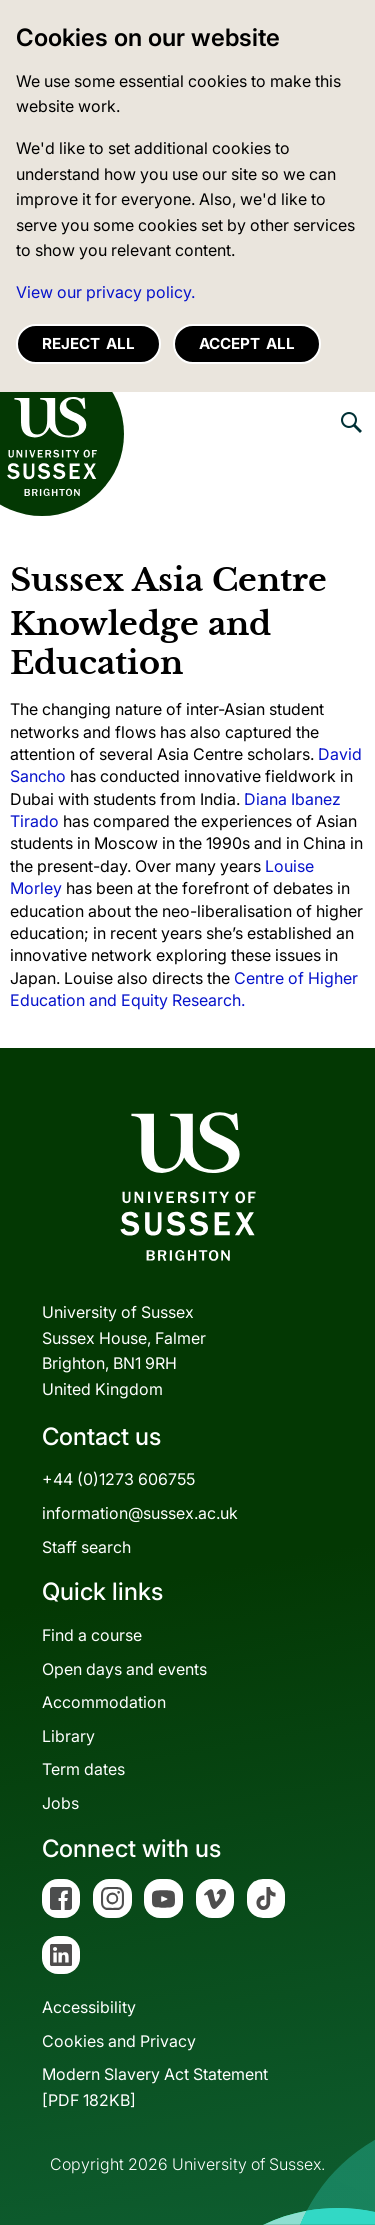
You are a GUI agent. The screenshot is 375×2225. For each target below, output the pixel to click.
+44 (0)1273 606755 (118, 1479)
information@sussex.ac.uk (140, 1513)
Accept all (247, 343)
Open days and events (124, 1669)
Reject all (88, 343)
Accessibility (89, 2007)
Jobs (60, 1803)
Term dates (83, 1769)
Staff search (86, 1547)
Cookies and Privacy (119, 2041)
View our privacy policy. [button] (105, 292)
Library (68, 1736)
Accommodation (104, 1702)
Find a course (92, 1635)
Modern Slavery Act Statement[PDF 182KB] (155, 2087)
